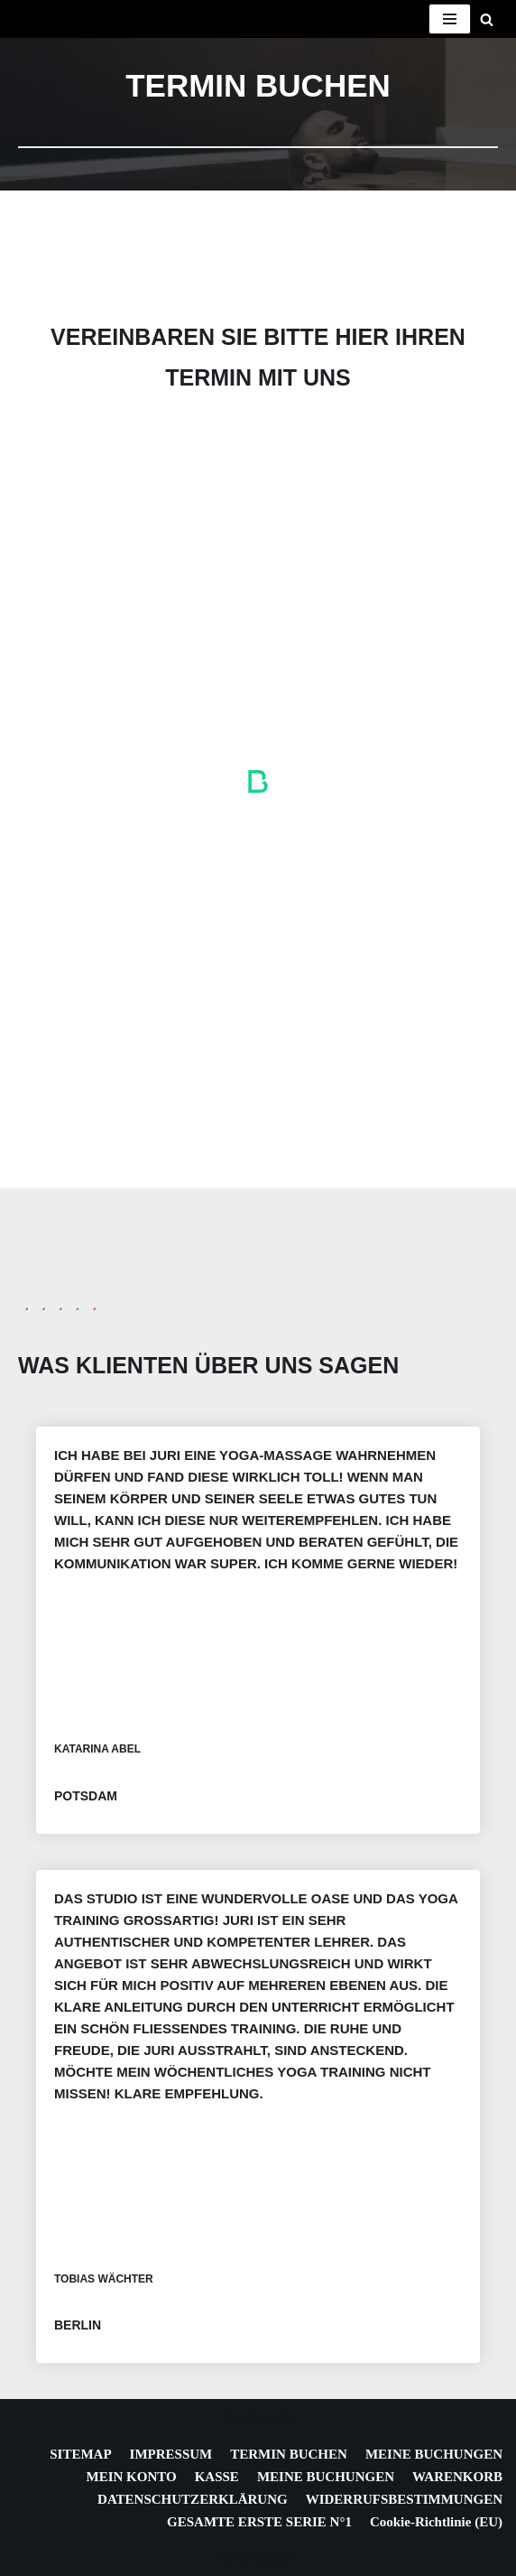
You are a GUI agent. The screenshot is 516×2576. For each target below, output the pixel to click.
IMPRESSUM (171, 2454)
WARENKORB (457, 2476)
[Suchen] (486, 19)
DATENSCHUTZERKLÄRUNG (192, 2499)
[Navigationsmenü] (449, 19)
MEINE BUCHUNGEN (433, 2454)
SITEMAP (80, 2454)
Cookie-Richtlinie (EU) (436, 2522)
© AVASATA (258, 2417)
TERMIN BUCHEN (288, 2454)
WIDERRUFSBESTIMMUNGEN (404, 2499)
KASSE (217, 2476)
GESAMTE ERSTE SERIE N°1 (259, 2522)
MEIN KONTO (132, 2476)
